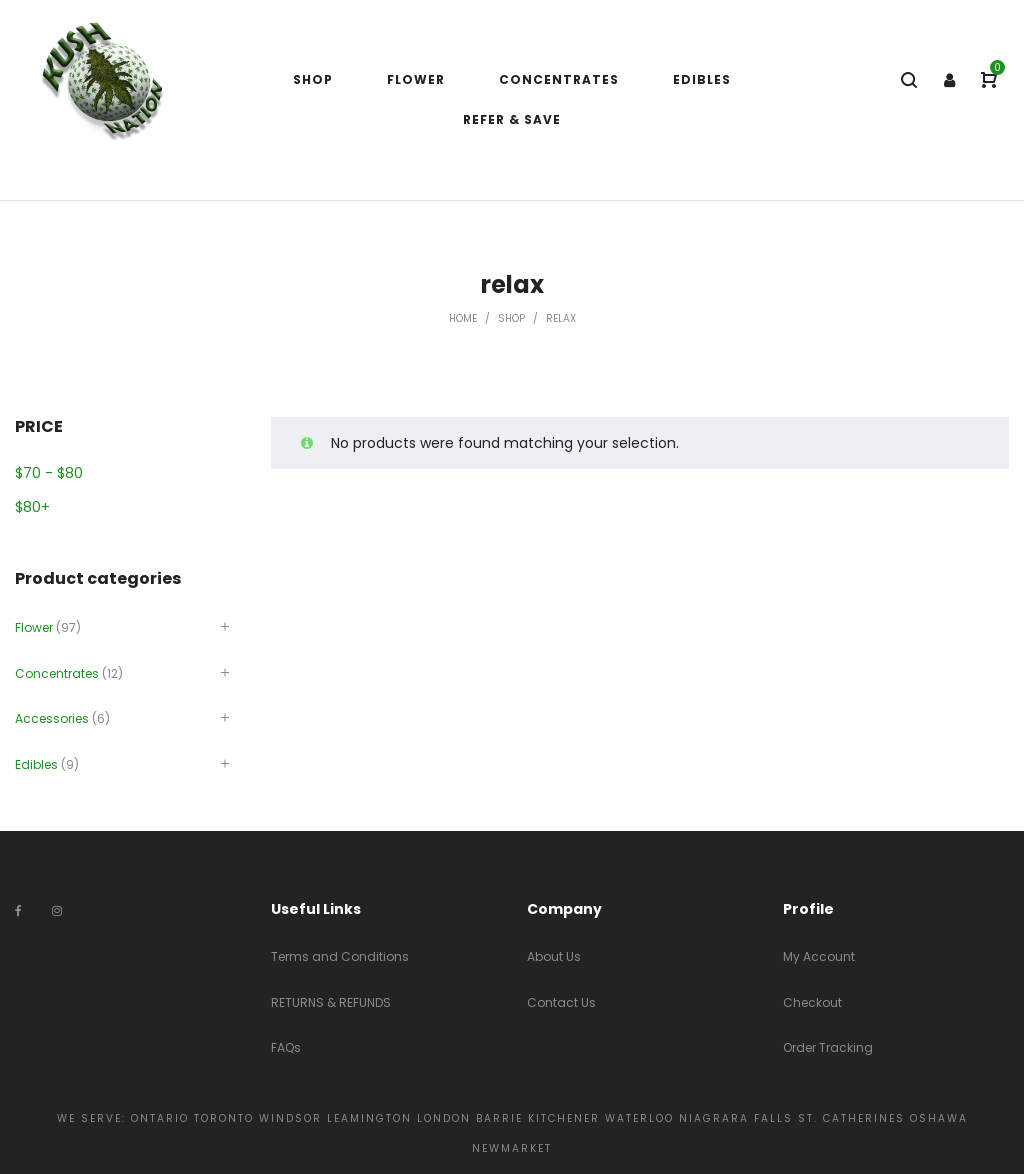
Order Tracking (828, 1047)
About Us (554, 956)
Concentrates (57, 673)
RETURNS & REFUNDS (331, 1002)
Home (463, 318)
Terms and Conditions (340, 956)
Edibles (36, 764)
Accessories (52, 718)
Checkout (812, 1002)
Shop (511, 318)
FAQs (286, 1047)
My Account (819, 956)
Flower (34, 627)
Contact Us (561, 1002)
